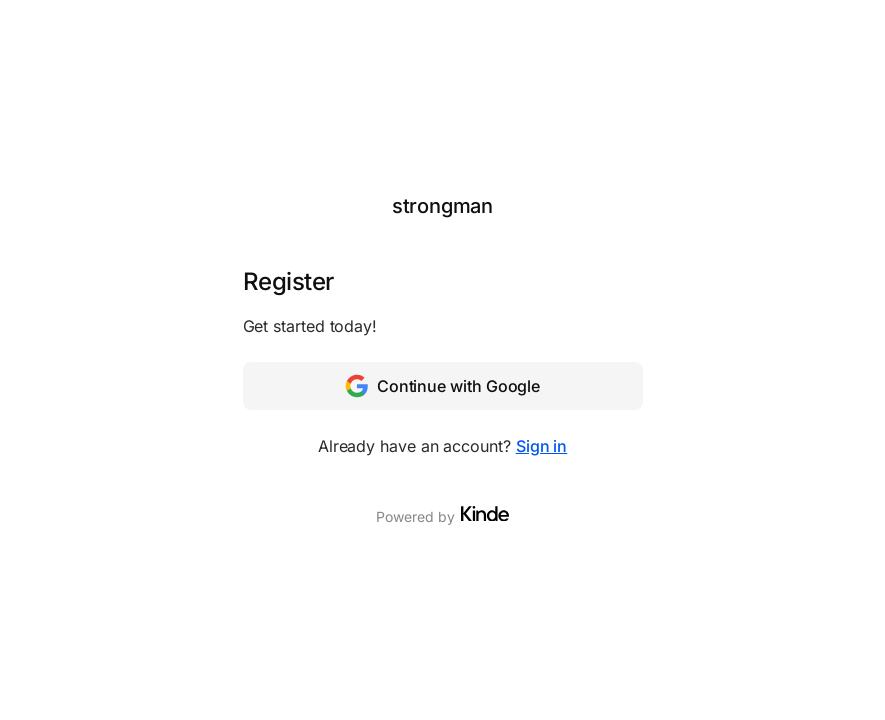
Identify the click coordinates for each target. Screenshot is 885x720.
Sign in (541, 446)
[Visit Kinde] (485, 514)
